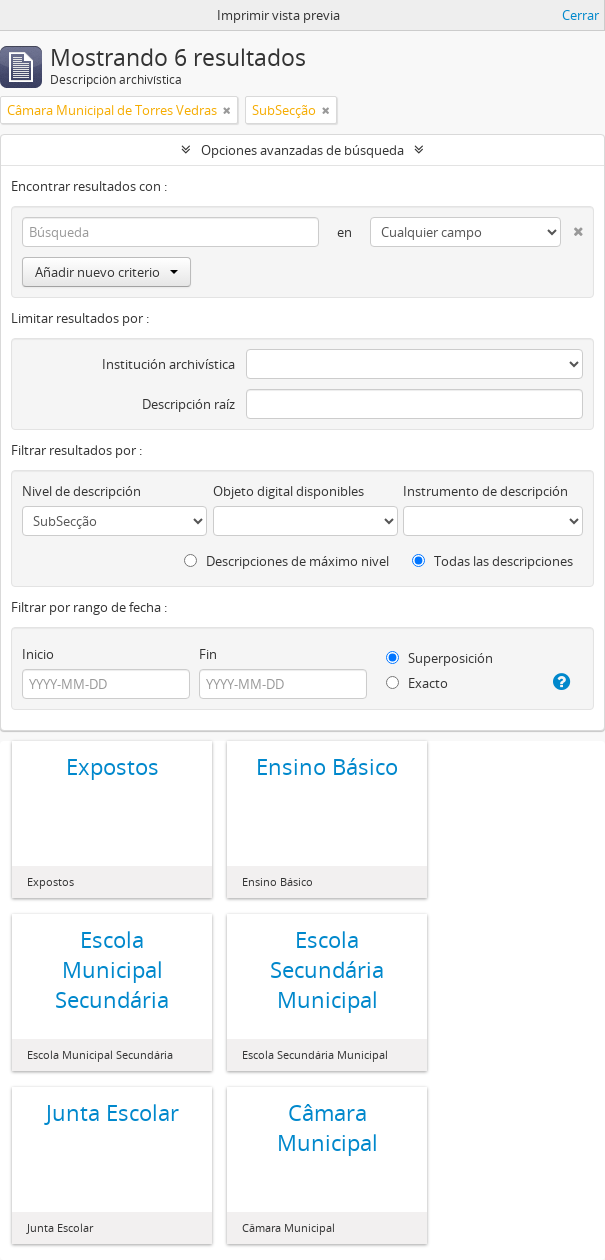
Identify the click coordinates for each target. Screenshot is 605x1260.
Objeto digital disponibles (288, 491)
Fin (208, 654)
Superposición (439, 658)
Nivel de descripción (81, 491)
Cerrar (580, 15)
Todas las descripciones (492, 561)
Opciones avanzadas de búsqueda (302, 150)
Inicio (38, 654)
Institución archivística (168, 364)
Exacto (417, 683)
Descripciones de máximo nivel (286, 561)
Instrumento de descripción (485, 491)
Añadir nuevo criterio (106, 272)
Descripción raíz (188, 404)
